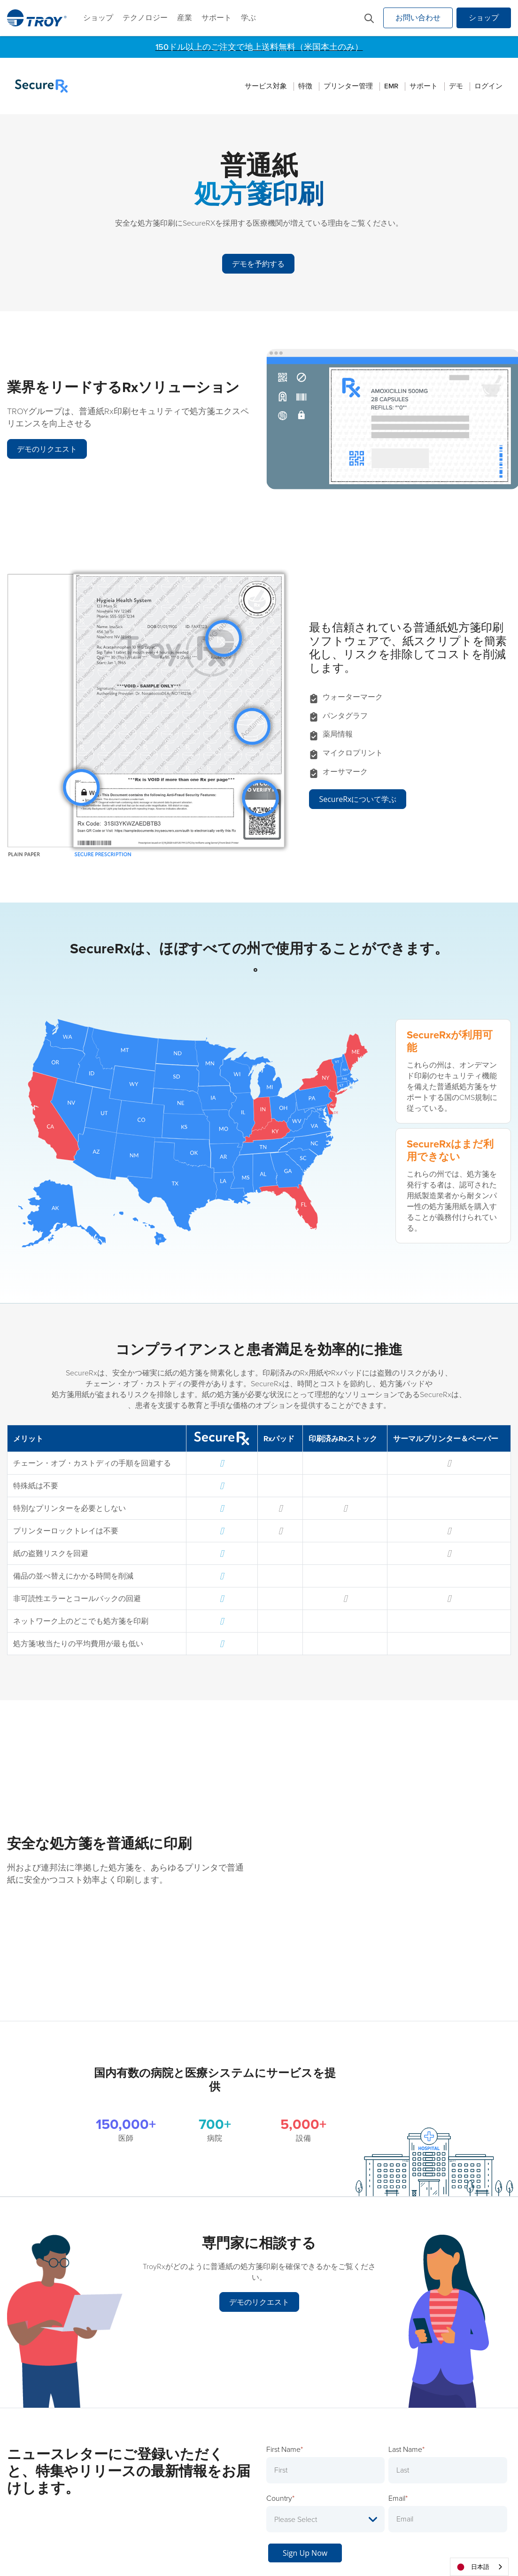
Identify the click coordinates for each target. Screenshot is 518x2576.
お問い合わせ (418, 17)
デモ (456, 86)
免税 (348, 2547)
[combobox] (479, 2567)
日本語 (472, 2567)
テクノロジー (145, 17)
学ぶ (248, 17)
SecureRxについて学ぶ (357, 793)
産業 (184, 17)
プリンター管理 (348, 86)
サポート (216, 17)
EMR (391, 86)
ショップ (98, 17)
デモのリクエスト (47, 444)
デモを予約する (257, 258)
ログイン (488, 86)
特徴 (305, 86)
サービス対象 (266, 86)
